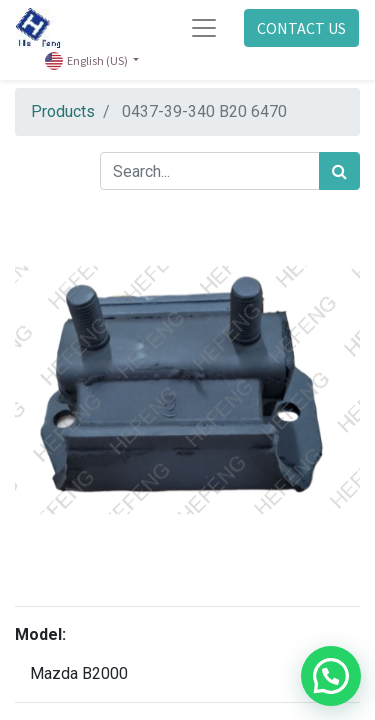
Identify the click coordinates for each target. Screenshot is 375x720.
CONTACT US (301, 28)
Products (63, 111)
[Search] (339, 171)
